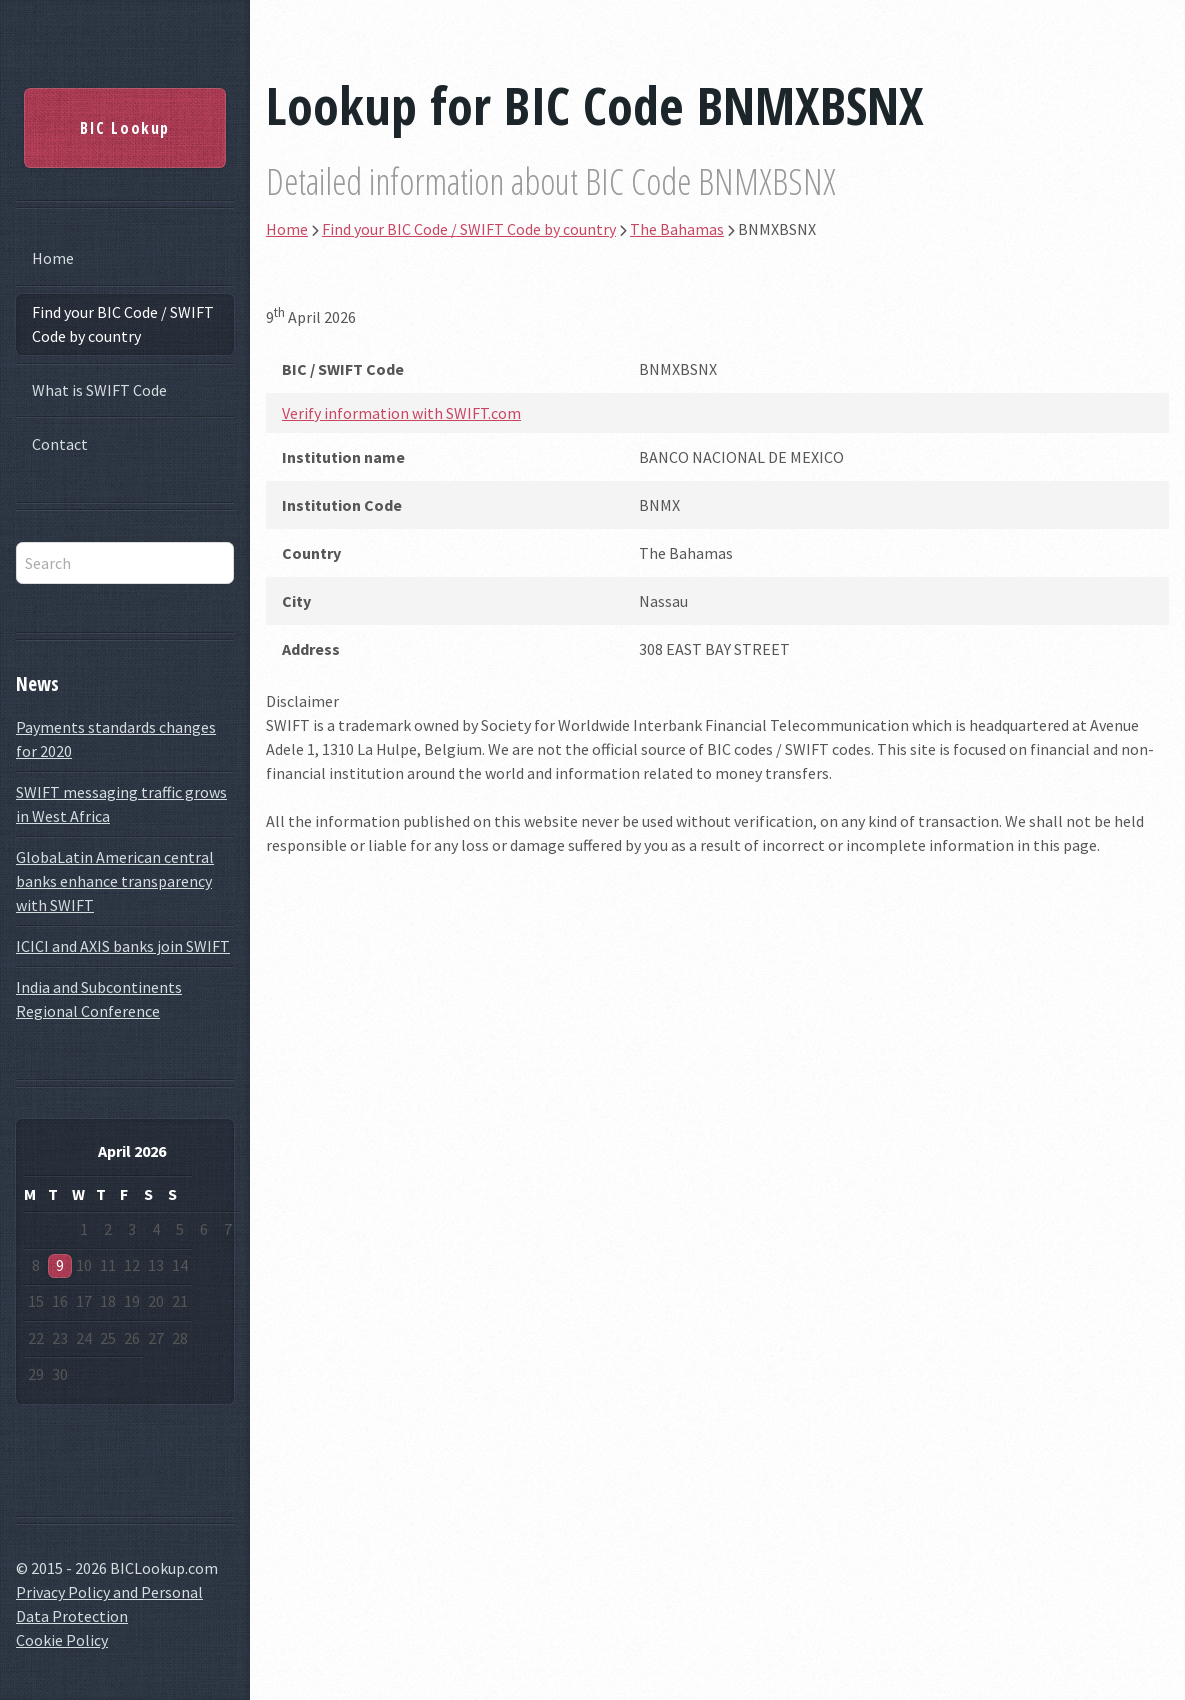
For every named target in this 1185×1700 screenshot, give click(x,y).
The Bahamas (677, 229)
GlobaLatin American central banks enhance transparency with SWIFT (115, 881)
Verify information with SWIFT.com (401, 413)
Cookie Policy (62, 1640)
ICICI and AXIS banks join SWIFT (123, 946)
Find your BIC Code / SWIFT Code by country (123, 324)
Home (53, 258)
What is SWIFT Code (99, 390)
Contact (60, 444)
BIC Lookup (125, 128)
